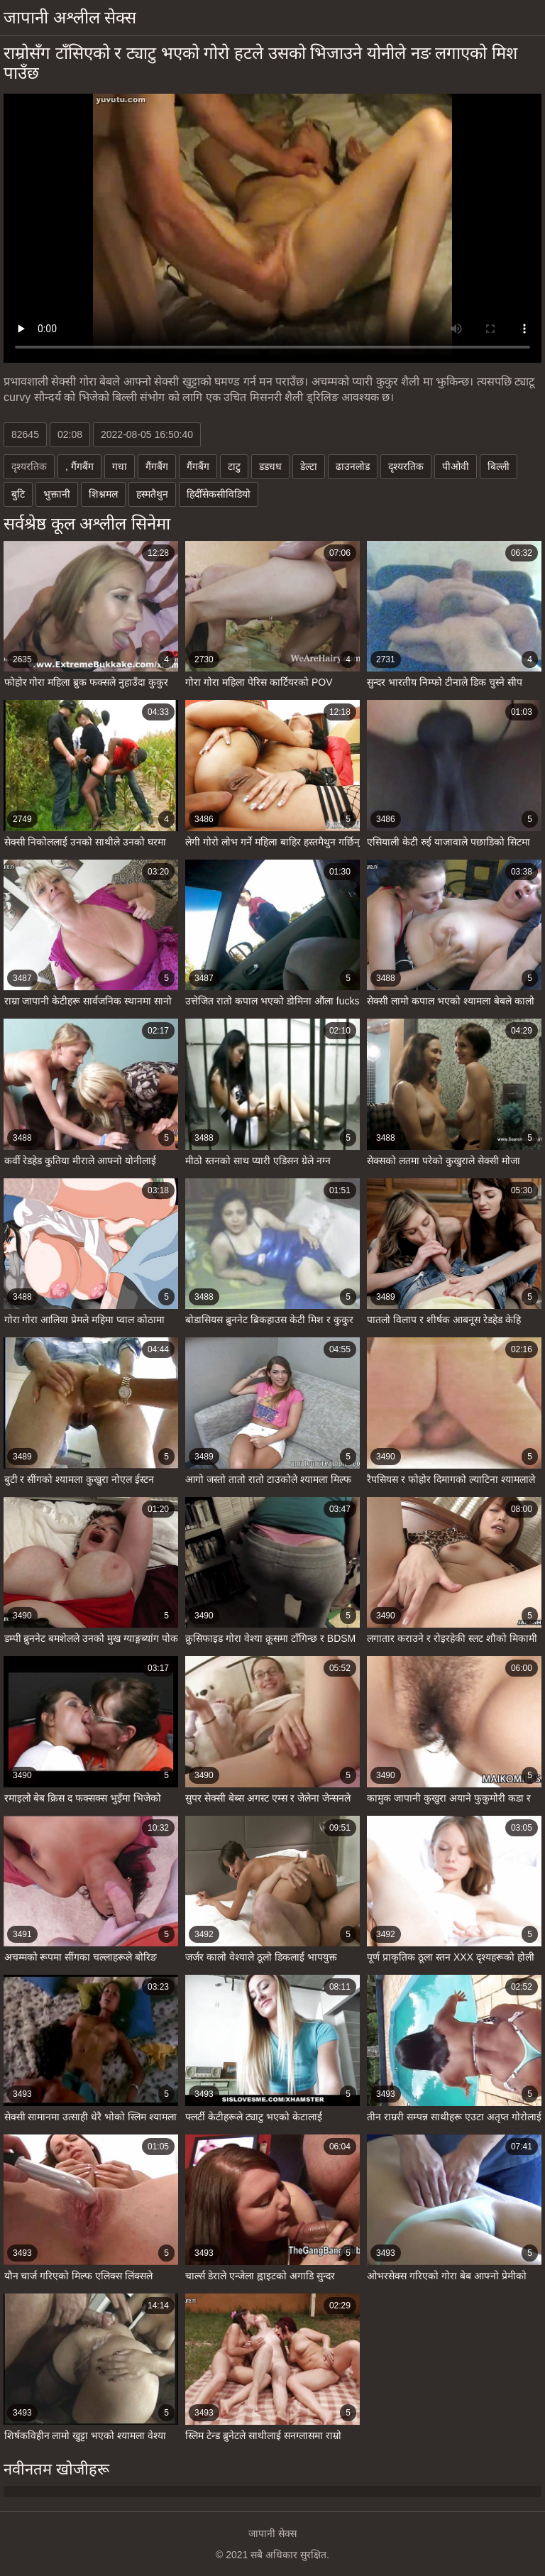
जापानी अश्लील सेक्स (70, 17)
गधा (119, 466)
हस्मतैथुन (152, 494)
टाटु (234, 466)
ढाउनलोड (353, 466)
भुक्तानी (56, 494)
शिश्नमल (103, 494)
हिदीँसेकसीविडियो (219, 494)
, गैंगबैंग (79, 466)
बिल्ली (499, 466)
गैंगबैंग (156, 466)
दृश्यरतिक (406, 466)
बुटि (18, 494)
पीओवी (455, 466)
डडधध (270, 466)
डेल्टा (308, 466)
